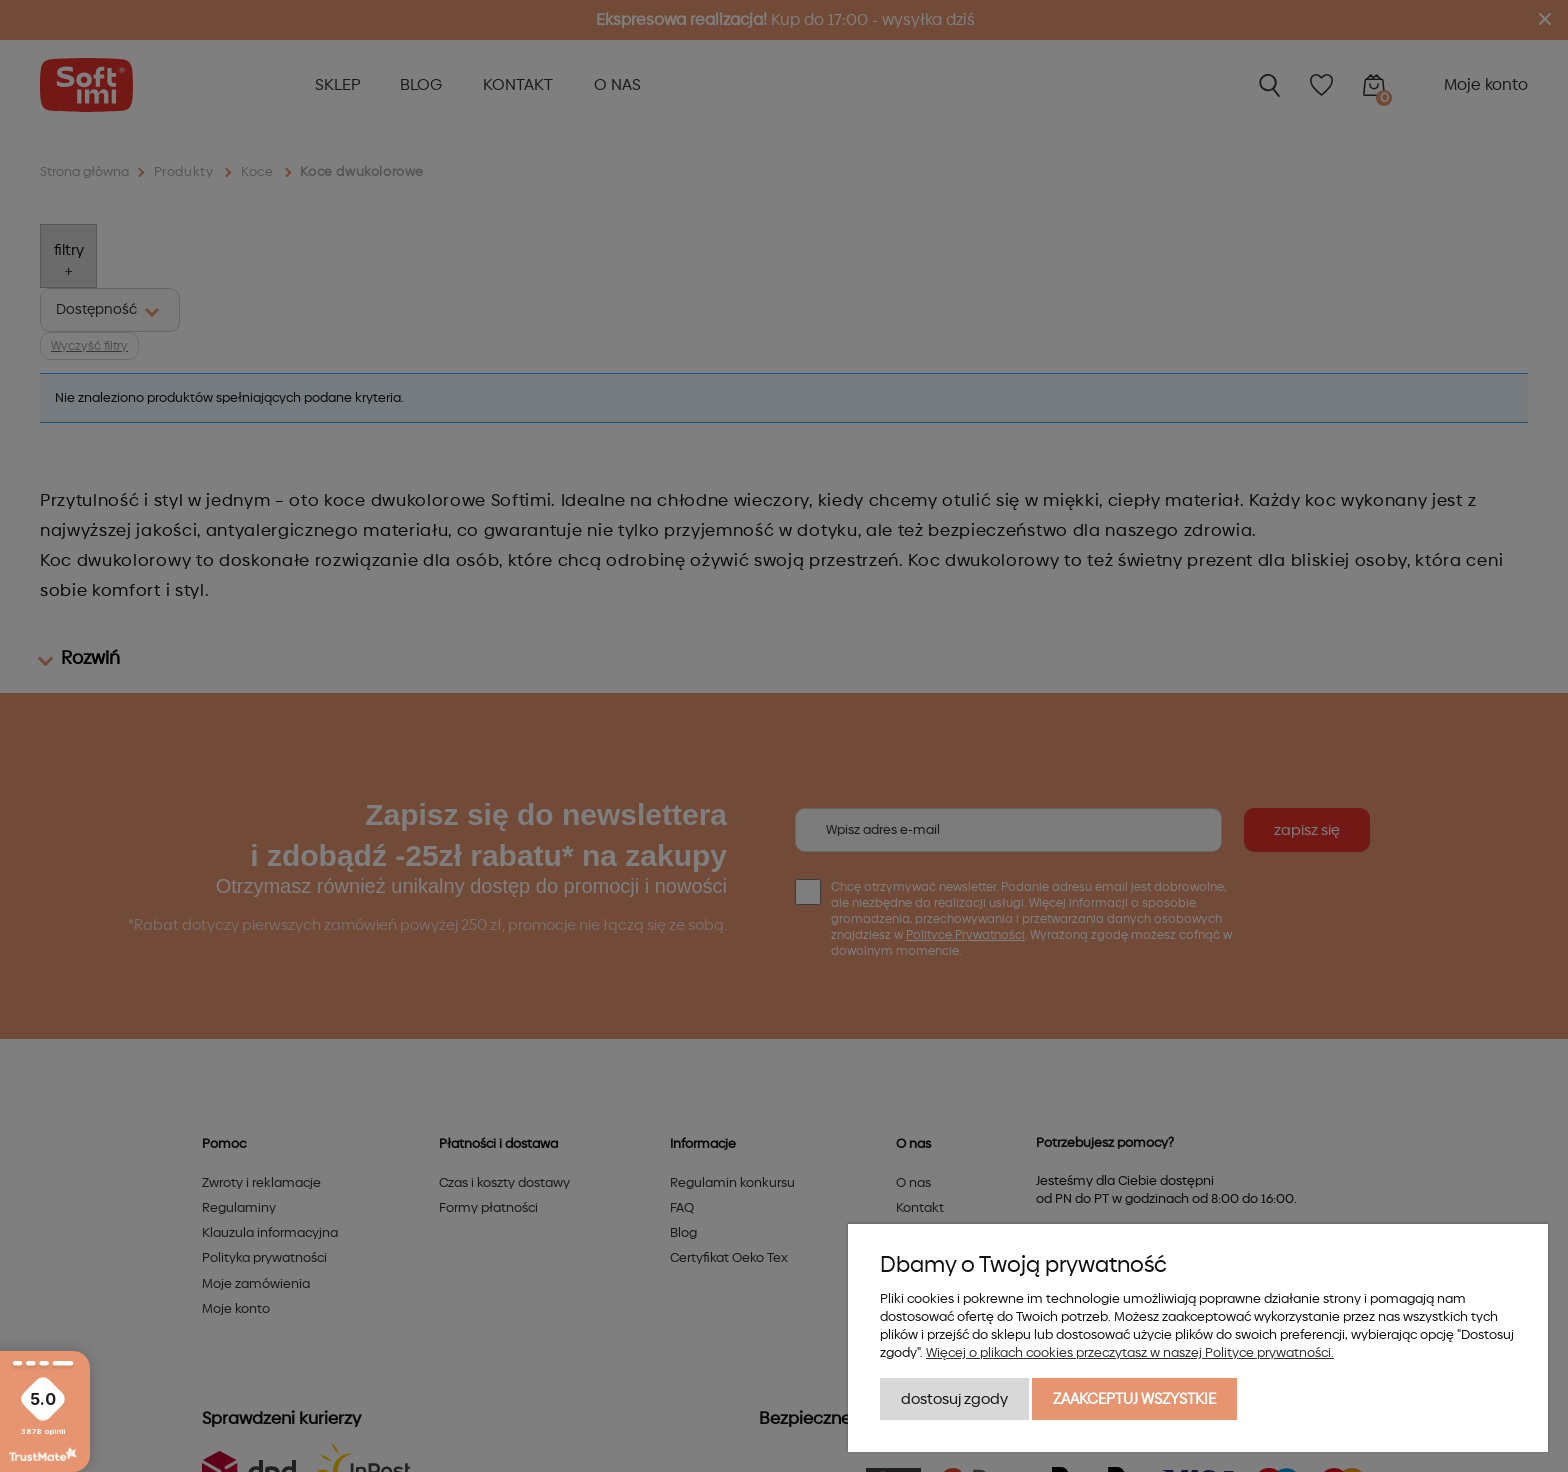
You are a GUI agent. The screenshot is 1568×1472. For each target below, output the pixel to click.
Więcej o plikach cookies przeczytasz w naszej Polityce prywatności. (1130, 1353)
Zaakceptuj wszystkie (1134, 1399)
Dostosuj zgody (954, 1399)
